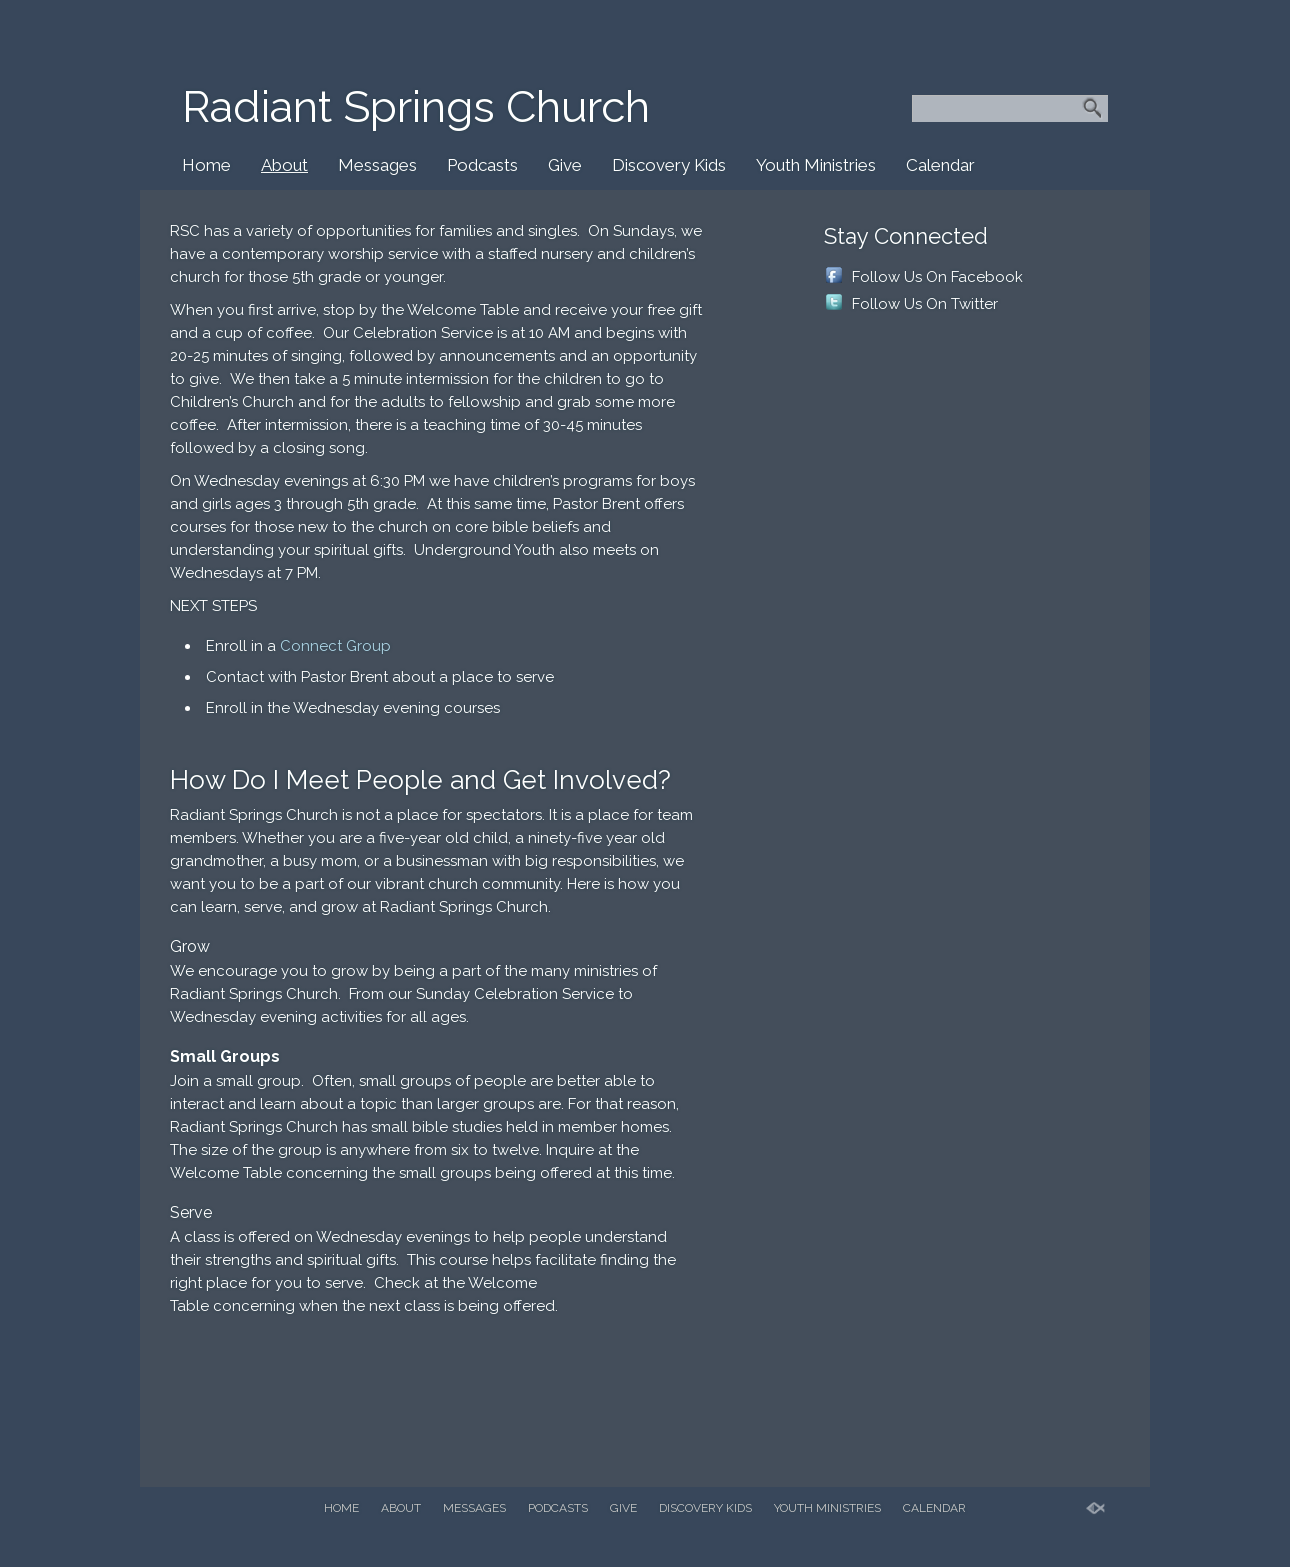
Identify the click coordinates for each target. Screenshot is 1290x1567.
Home (206, 165)
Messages (377, 165)
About (284, 165)
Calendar (940, 165)
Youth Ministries (816, 165)
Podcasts (482, 165)
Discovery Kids (669, 165)
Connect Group (335, 646)
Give (565, 165)
